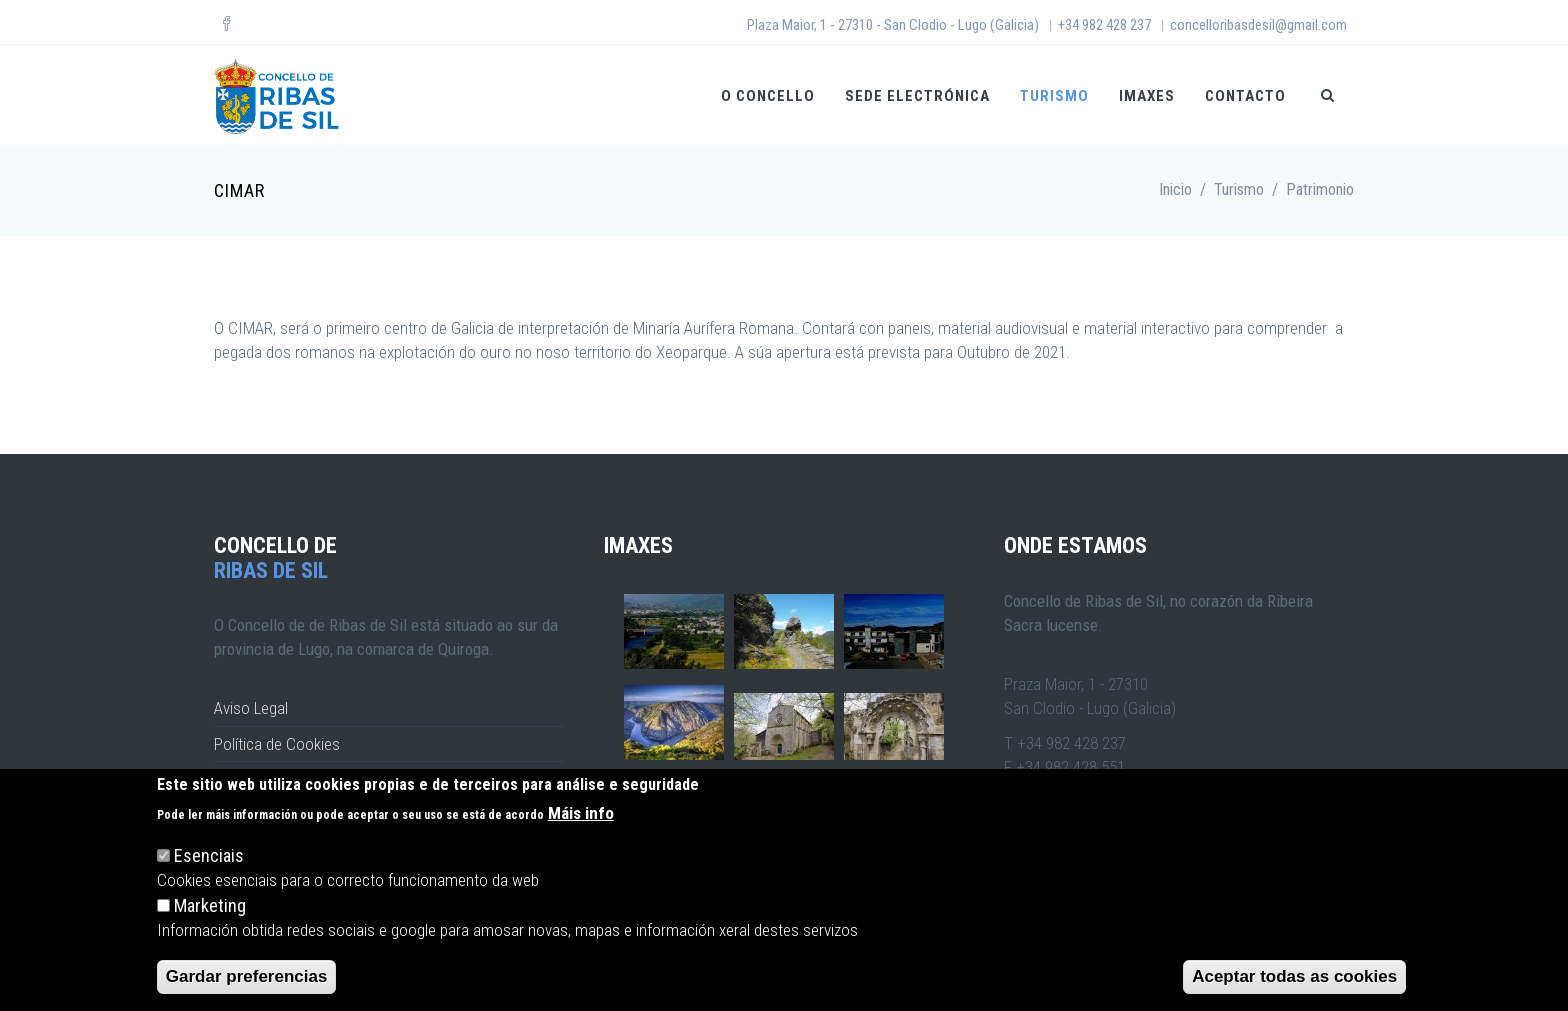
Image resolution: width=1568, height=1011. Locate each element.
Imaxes (1147, 96)
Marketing (210, 905)
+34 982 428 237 (1104, 25)
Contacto (1245, 96)
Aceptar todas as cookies (1294, 976)
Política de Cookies (277, 744)
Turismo (1054, 96)
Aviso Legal (251, 708)
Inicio (1175, 189)
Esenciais (209, 855)
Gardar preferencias (247, 976)
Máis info (581, 813)
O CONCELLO (768, 96)
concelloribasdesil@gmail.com (1258, 25)
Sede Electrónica (917, 96)
